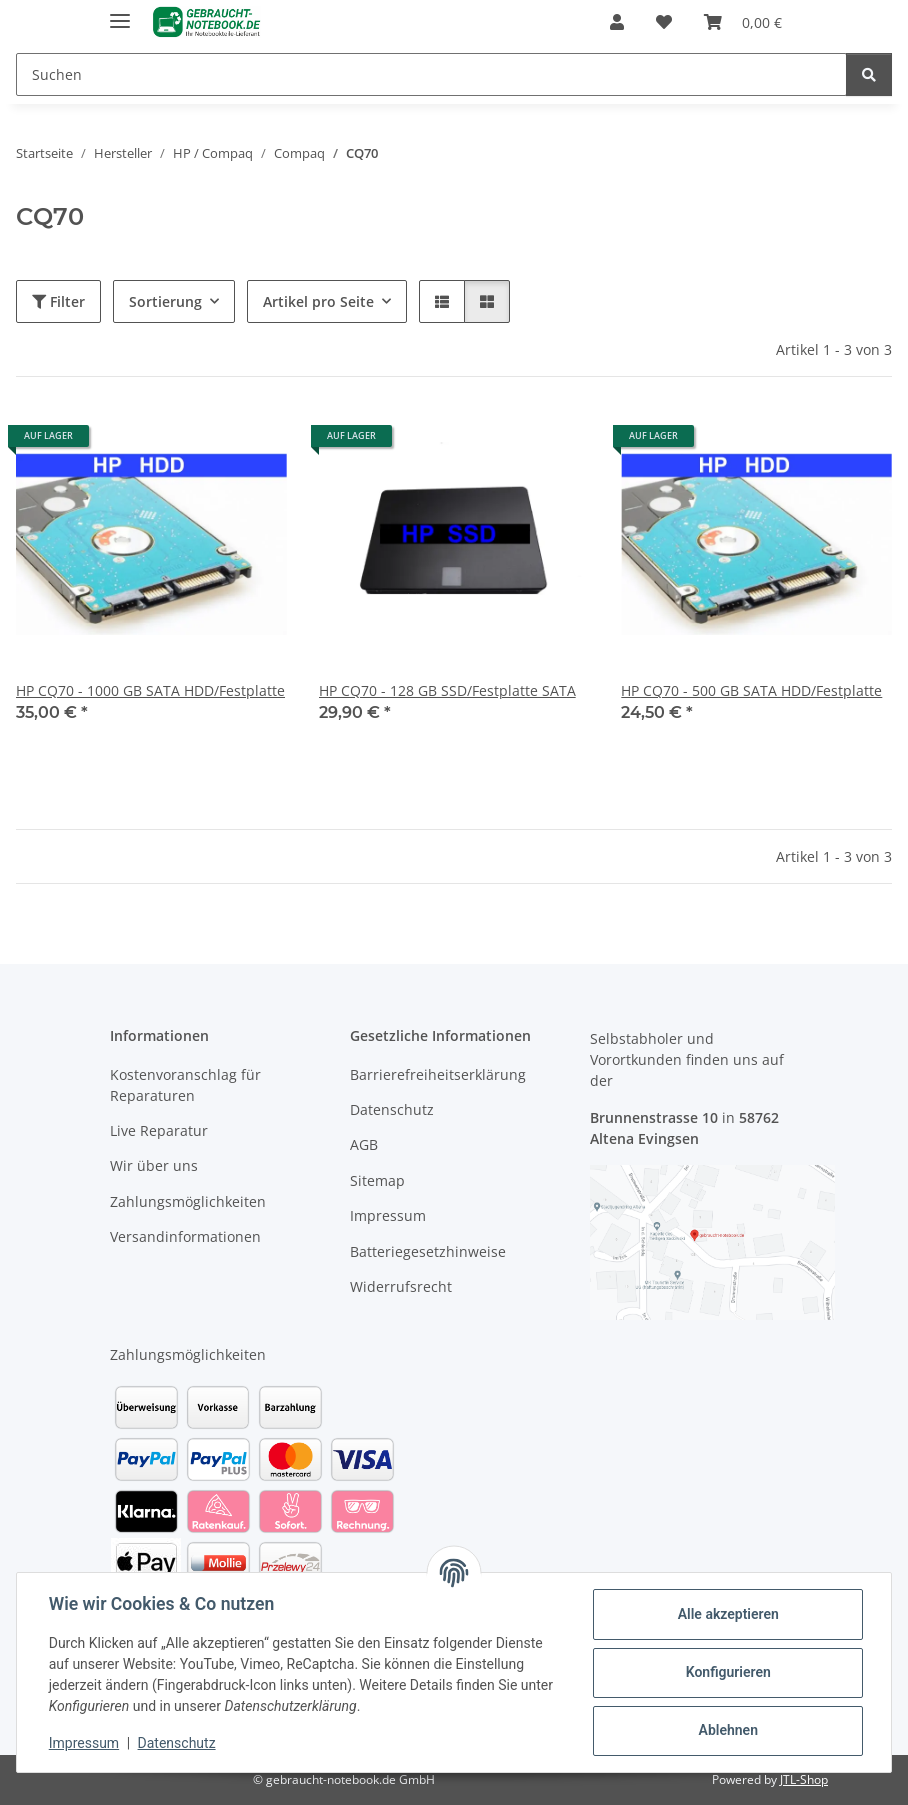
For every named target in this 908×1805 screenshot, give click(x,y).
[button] (617, 22)
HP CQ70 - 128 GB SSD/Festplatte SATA (447, 690)
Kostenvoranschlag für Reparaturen (185, 1085)
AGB (364, 1144)
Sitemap (377, 1180)
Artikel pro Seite (318, 301)
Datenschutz (177, 1743)
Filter (58, 301)
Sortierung (165, 301)
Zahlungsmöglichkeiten (188, 1201)
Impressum (84, 1743)
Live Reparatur (159, 1130)
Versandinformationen (185, 1236)
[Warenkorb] (743, 22)
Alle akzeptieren (727, 1614)
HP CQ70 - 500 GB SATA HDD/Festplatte (751, 690)
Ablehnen (727, 1730)
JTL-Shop (804, 1779)
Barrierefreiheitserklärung (438, 1074)
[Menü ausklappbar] (120, 12)
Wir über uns (154, 1165)
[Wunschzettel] (664, 22)
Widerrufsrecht (401, 1286)
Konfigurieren (727, 1672)
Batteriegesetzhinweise (428, 1251)
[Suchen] (431, 74)
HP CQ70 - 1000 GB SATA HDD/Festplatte (150, 690)
